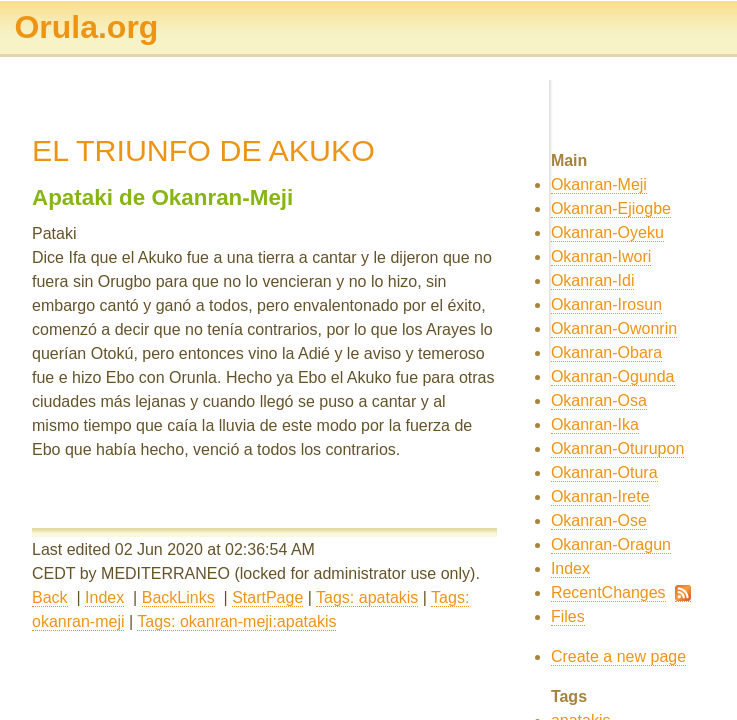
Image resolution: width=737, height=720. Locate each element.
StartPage (267, 597)
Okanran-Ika (595, 424)
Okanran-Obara (606, 352)
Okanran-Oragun (611, 544)
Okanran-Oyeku (607, 232)
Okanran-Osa (599, 400)
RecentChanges (608, 592)
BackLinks (178, 597)
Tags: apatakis (367, 597)
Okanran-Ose (599, 520)
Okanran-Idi (593, 280)
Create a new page (618, 656)
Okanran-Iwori (601, 256)
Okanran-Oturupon (617, 448)
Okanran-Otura (604, 472)
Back (50, 597)
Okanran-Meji (599, 184)
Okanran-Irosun (606, 304)
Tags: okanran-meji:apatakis (236, 621)
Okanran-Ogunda (613, 376)
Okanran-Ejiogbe (611, 208)
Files (568, 616)
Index (104, 597)
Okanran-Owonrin (614, 328)
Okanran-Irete (600, 496)
